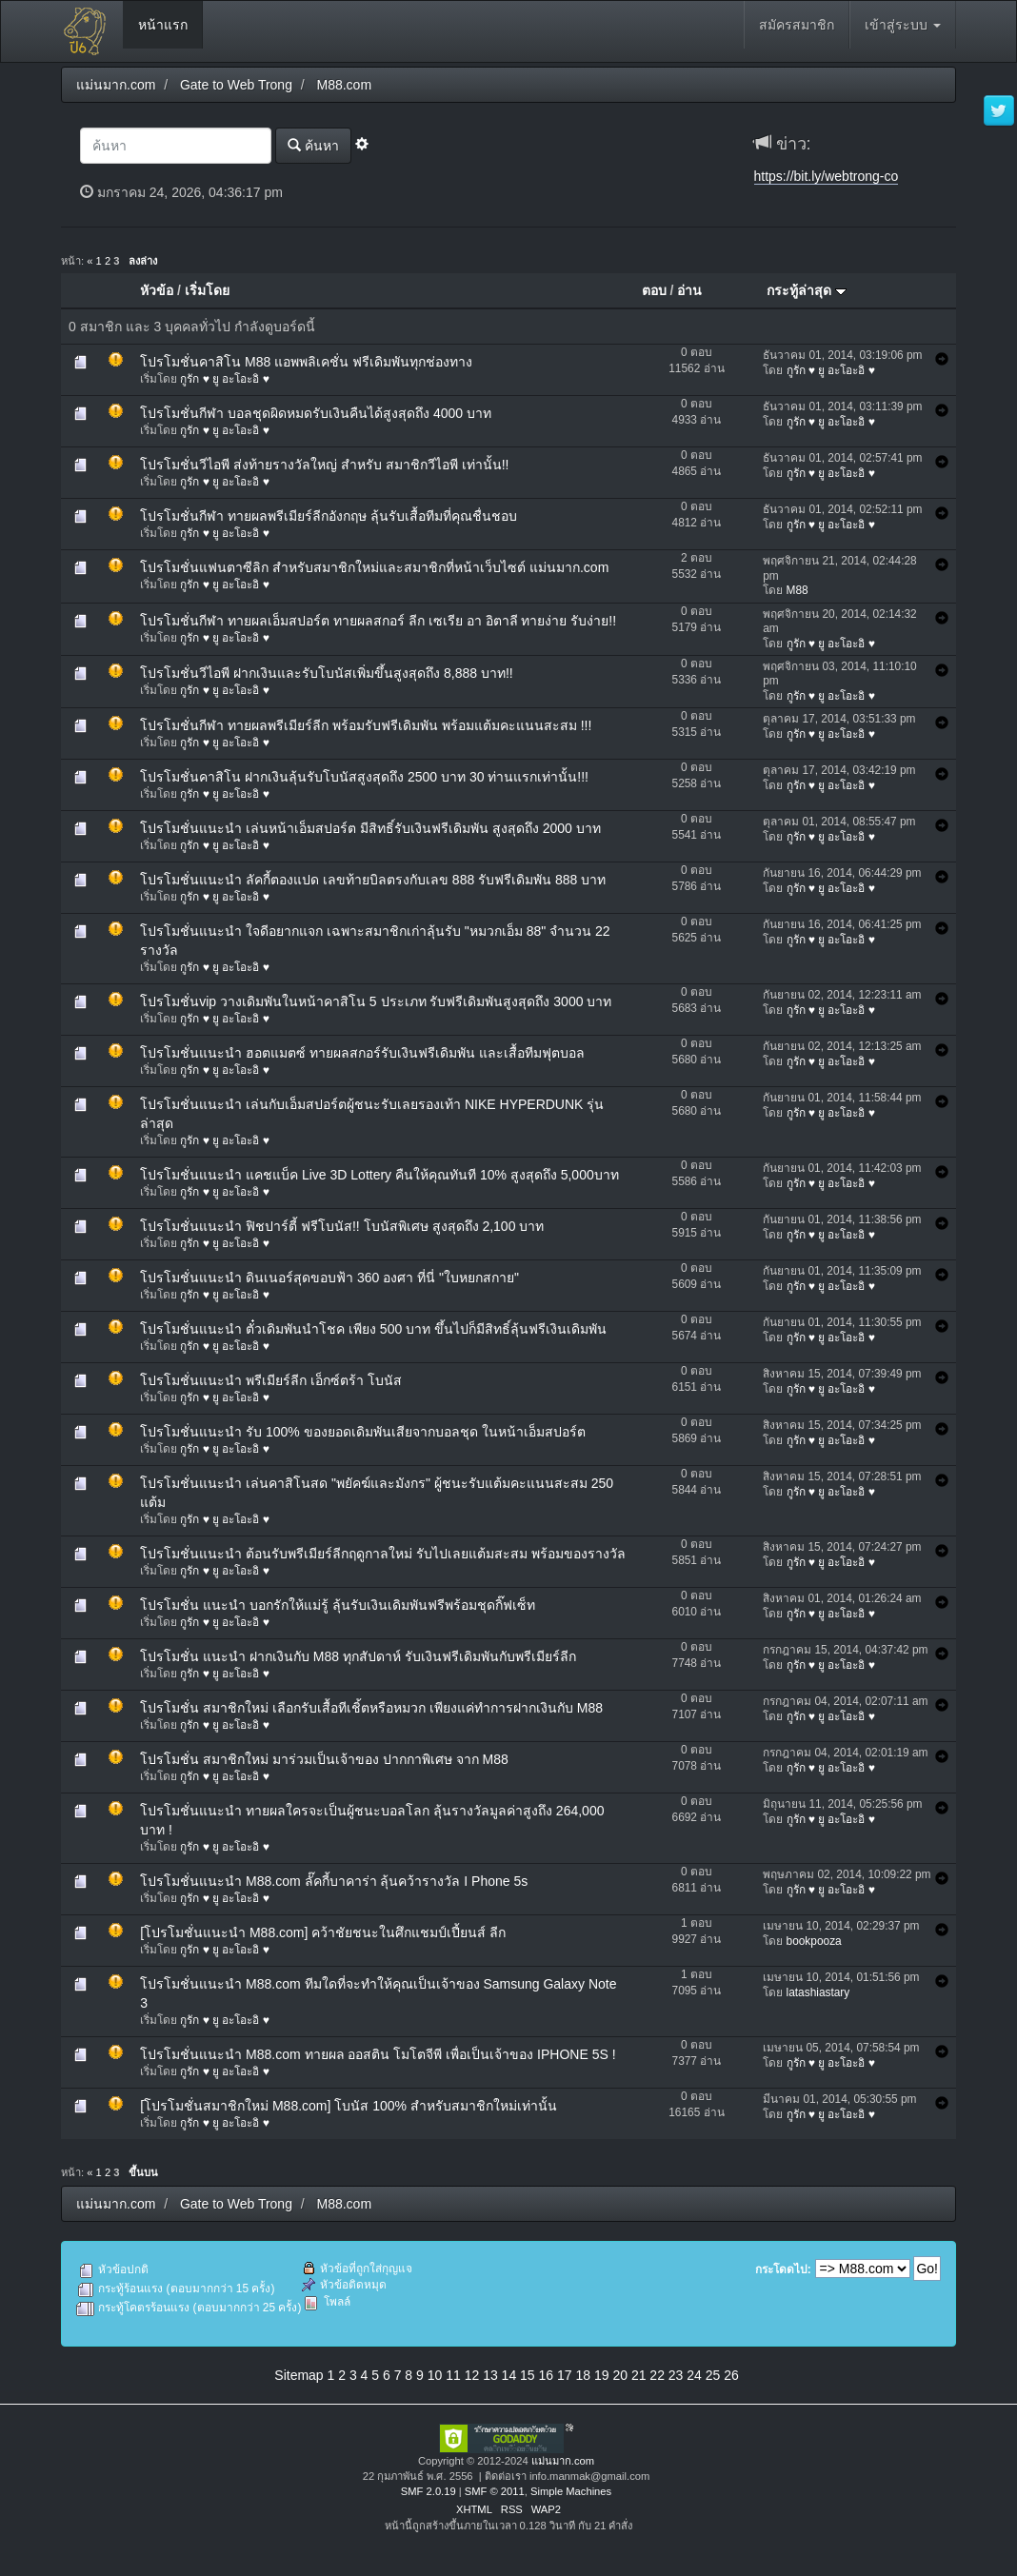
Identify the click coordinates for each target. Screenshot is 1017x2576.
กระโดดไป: (783, 2269)
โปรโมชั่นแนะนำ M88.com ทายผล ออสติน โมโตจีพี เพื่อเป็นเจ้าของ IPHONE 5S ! (377, 2054)
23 (676, 2375)
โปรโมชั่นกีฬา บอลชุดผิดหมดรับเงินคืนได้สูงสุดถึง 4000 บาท (315, 413)
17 (564, 2375)
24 (694, 2375)
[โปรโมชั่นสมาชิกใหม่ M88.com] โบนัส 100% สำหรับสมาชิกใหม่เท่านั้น (348, 2105)
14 (509, 2375)
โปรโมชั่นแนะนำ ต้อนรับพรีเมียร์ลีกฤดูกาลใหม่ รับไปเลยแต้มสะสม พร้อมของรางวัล (383, 1553)
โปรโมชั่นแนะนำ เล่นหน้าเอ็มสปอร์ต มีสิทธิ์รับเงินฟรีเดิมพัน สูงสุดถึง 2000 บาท (370, 828)
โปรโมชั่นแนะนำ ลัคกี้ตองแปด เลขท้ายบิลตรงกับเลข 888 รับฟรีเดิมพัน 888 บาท (373, 879)
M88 (797, 590)
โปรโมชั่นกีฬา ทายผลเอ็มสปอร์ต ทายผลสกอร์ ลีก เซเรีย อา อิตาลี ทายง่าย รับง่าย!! (378, 620)
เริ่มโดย (207, 290)
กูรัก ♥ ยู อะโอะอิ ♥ (224, 379)
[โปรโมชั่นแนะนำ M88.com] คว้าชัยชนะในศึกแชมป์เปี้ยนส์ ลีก (323, 1932)
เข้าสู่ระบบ (903, 24)
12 (472, 2375)
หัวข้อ (156, 290)
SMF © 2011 (495, 2491)
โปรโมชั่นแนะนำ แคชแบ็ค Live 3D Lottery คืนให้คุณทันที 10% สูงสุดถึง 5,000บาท (379, 1174)
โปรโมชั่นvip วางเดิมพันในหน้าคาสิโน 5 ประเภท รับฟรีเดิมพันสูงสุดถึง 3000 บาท (375, 1001)
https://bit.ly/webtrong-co (826, 176)
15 (527, 2375)
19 (601, 2375)
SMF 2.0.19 (428, 2491)
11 (453, 2375)
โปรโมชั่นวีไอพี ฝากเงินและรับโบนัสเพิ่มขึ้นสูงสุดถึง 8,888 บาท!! (326, 673)
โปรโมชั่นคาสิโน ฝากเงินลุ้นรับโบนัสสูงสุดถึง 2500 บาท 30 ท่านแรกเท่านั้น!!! (364, 776)
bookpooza (814, 1941)
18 (582, 2375)
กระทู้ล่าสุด (807, 290)
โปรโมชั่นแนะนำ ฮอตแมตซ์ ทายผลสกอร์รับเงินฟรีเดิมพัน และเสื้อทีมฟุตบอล (362, 1052)
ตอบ (654, 290)
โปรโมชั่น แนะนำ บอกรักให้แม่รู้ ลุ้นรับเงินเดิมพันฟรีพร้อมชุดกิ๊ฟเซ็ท (337, 1605)
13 (490, 2375)
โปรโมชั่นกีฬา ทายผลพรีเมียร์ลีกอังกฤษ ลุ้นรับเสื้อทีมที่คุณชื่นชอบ (328, 516)
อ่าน (689, 290)
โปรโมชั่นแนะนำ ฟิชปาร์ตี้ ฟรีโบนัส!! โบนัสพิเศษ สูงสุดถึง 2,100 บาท (342, 1226)
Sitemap (298, 2375)
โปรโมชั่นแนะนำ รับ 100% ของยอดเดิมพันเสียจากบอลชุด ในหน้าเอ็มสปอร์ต (362, 1431)
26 (731, 2375)
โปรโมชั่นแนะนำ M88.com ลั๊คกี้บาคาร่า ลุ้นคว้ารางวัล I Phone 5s (334, 1881)
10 (435, 2375)
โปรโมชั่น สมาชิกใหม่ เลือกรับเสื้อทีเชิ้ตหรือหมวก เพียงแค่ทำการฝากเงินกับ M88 (371, 1707)
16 (546, 2375)
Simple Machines (570, 2491)
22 (657, 2375)
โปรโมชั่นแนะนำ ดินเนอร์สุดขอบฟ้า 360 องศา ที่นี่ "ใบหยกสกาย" (329, 1277)
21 (639, 2375)
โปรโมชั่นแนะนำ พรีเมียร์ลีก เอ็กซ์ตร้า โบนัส (271, 1380)
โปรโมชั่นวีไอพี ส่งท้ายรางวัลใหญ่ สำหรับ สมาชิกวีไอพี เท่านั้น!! (324, 464)
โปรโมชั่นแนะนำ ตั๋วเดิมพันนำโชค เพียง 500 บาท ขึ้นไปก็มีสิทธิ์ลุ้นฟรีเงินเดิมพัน (373, 1329)
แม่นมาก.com (562, 2461)
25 (713, 2375)
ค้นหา (313, 145)
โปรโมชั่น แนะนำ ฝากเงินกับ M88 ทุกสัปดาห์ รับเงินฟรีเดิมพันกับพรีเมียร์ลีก (358, 1656)
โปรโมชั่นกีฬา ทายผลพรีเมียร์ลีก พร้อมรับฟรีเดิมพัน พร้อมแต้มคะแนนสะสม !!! (365, 725)
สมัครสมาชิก (796, 24)
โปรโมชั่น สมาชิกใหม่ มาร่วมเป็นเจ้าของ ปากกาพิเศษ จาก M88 (324, 1759)
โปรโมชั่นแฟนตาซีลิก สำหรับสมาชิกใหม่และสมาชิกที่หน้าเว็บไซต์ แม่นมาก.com (374, 567)
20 (620, 2375)
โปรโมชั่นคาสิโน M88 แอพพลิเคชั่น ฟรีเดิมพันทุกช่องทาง (306, 361)
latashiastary (818, 1992)
